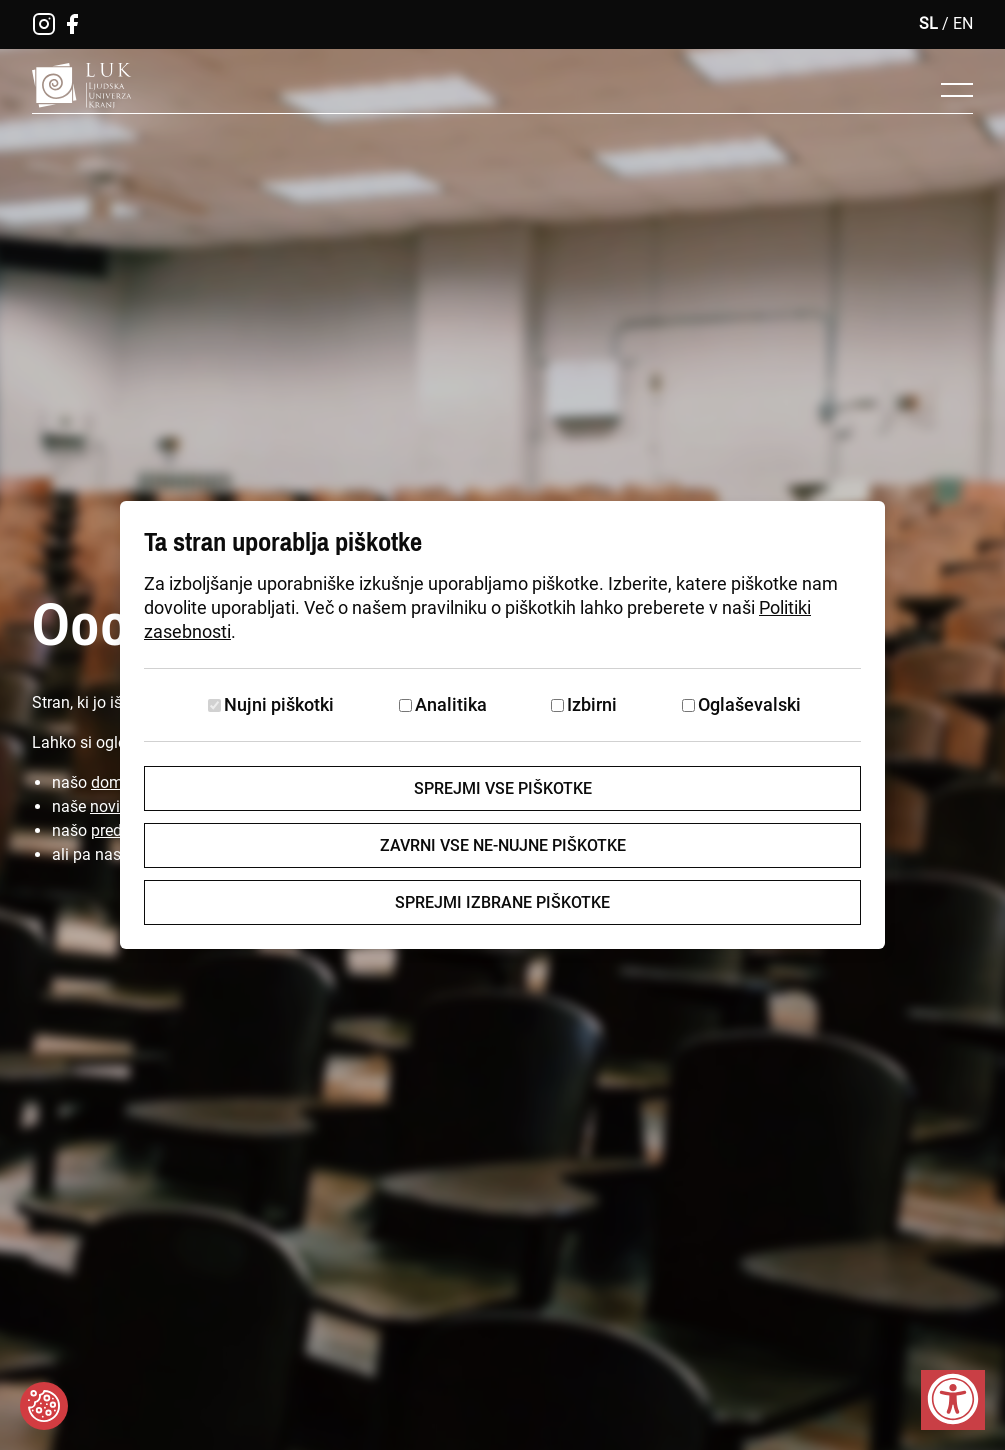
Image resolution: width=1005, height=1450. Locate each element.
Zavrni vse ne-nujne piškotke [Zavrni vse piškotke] (503, 845)
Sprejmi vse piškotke (503, 788)
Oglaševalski (749, 704)
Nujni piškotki (279, 704)
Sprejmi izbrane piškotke (502, 902)
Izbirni (592, 704)
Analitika (451, 704)
